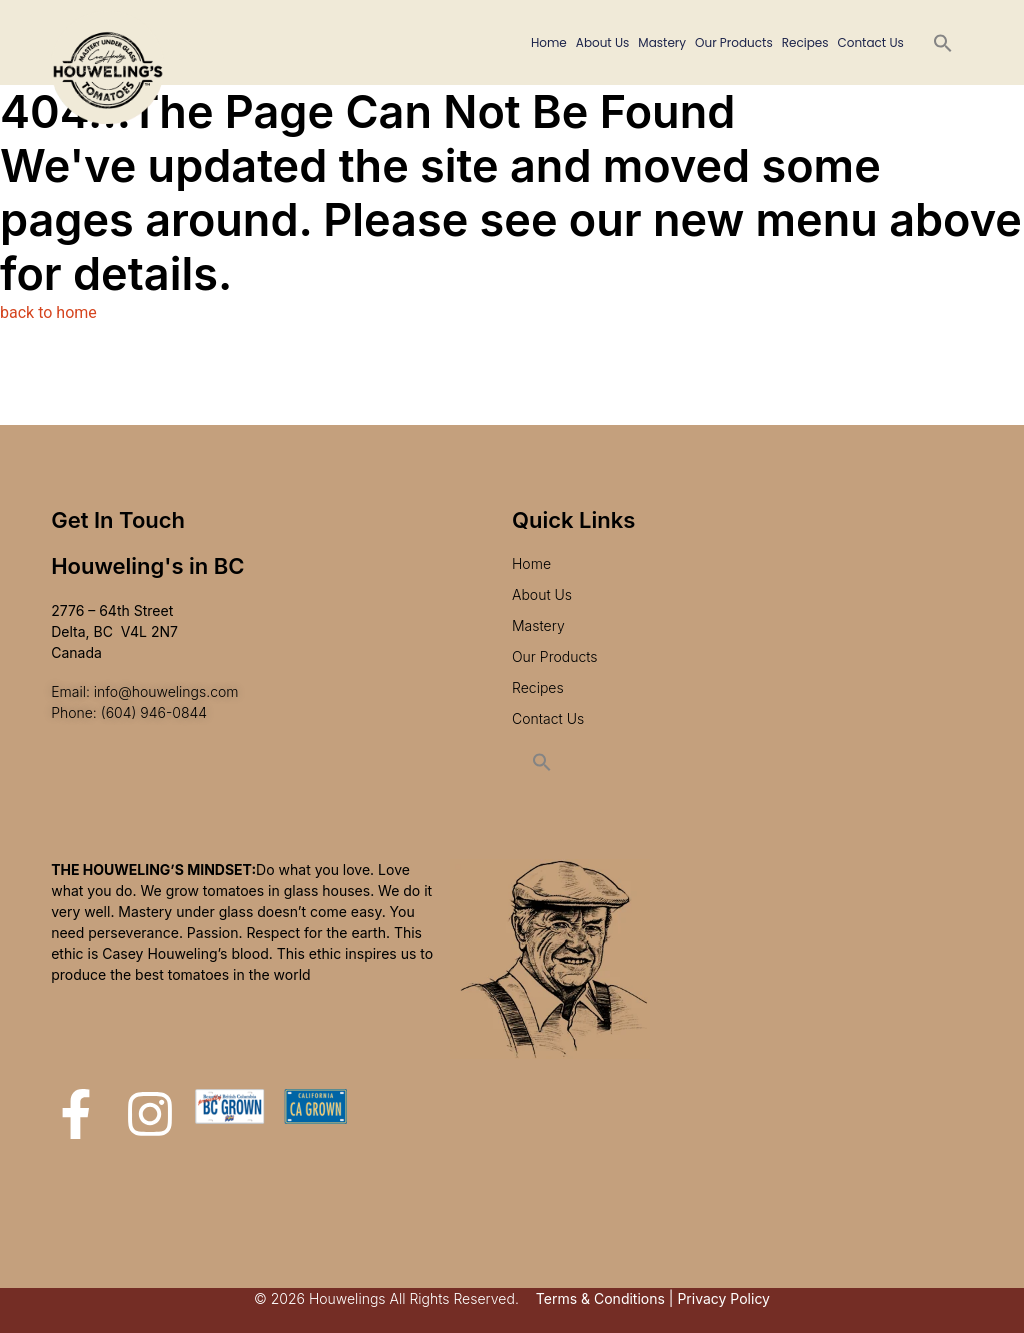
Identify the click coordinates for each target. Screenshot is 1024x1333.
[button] (943, 43)
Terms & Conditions (600, 1298)
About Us (603, 42)
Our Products (734, 42)
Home (549, 42)
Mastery (662, 42)
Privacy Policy (723, 1298)
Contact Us (870, 42)
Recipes (805, 42)
